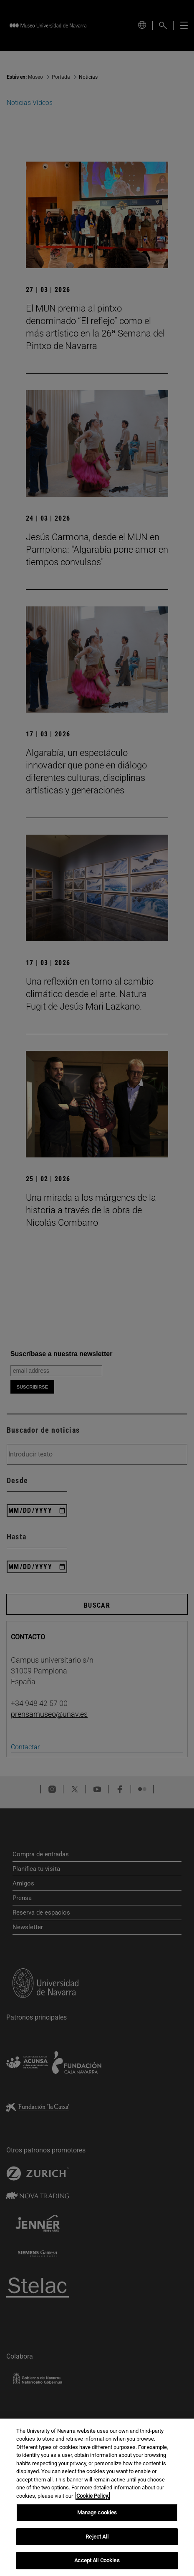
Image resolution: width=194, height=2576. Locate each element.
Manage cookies (97, 2512)
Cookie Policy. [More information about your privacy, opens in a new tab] (92, 2496)
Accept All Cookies (96, 2560)
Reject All (97, 2537)
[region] (97, 2497)
